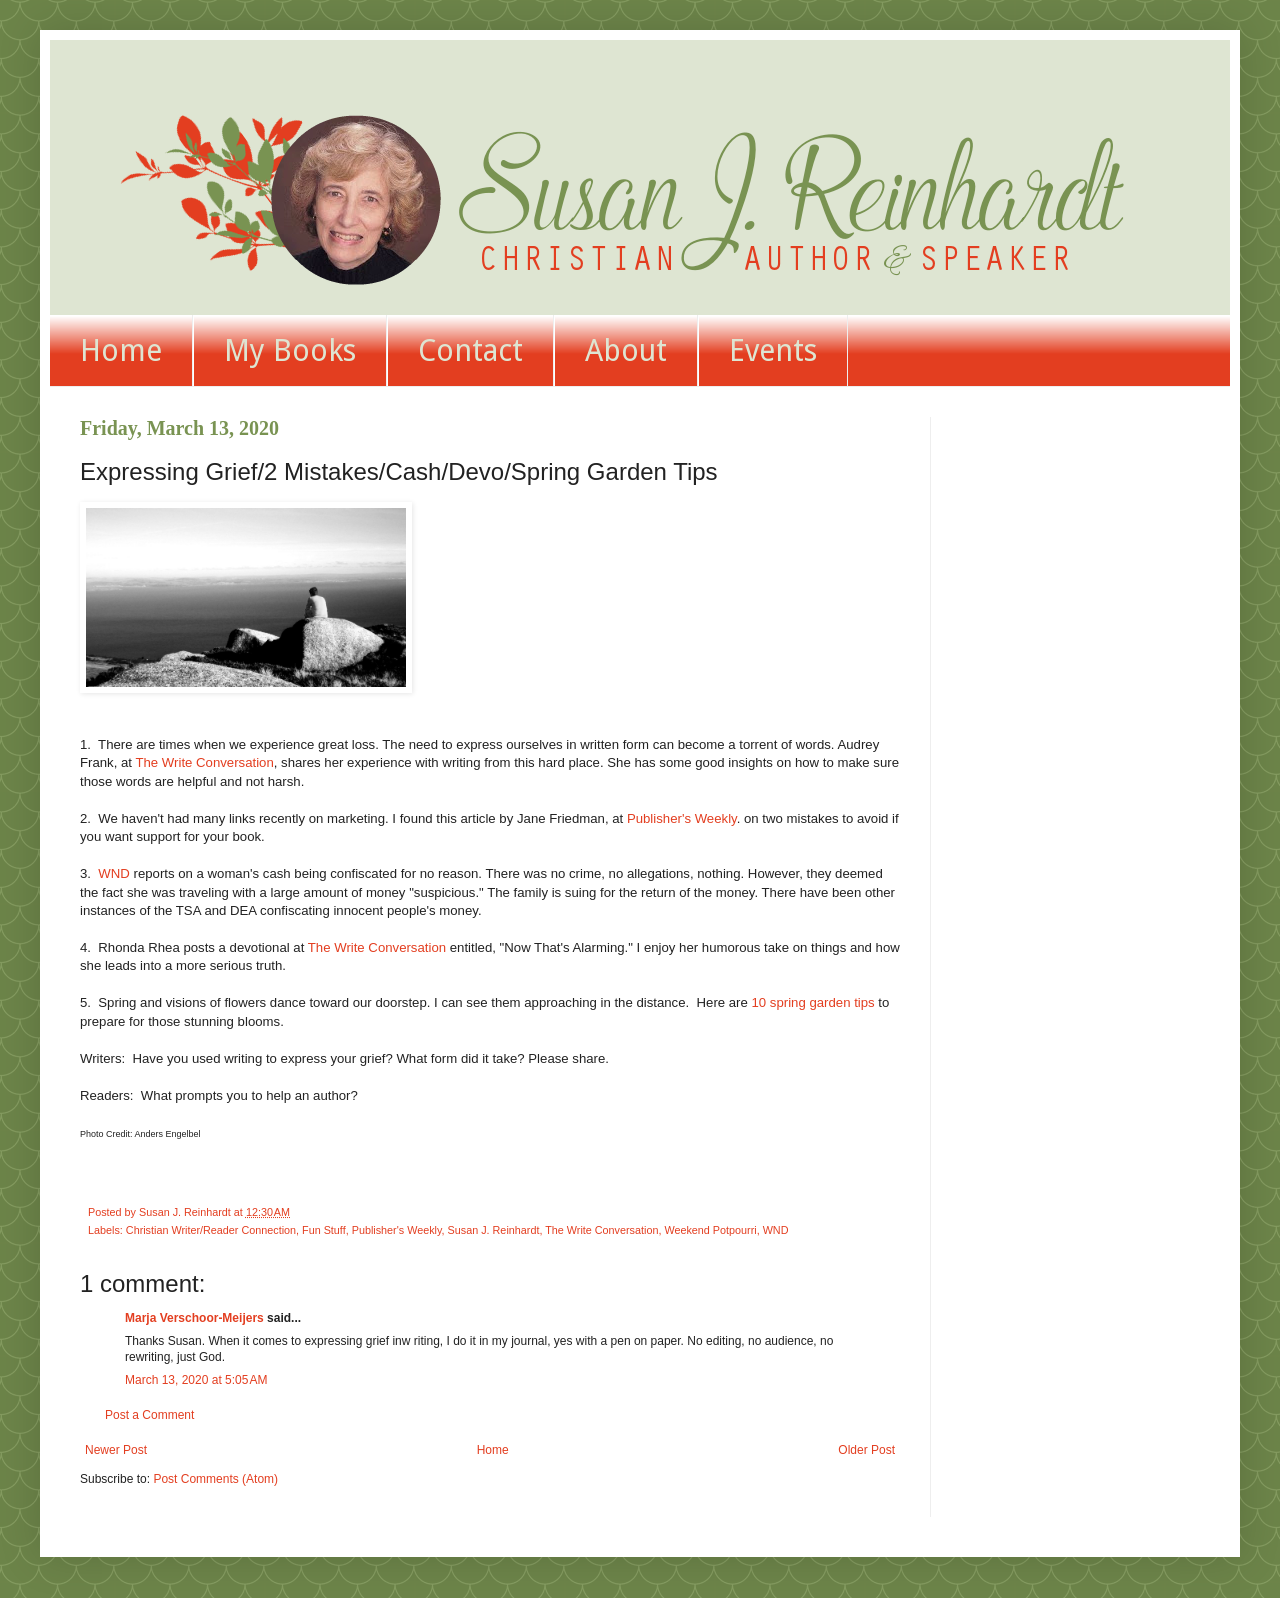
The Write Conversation (204, 762)
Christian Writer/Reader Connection (211, 1230)
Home (121, 350)
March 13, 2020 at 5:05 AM (196, 1380)
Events (773, 350)
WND (114, 873)
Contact (470, 350)
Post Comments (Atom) (215, 1479)
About (626, 350)
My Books (290, 350)
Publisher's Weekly (682, 818)
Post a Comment (149, 1415)
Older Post (866, 1450)
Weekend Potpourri (710, 1230)
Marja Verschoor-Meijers (194, 1318)
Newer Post (116, 1450)
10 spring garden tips (813, 1002)
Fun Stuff (324, 1230)
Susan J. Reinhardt (494, 1230)
